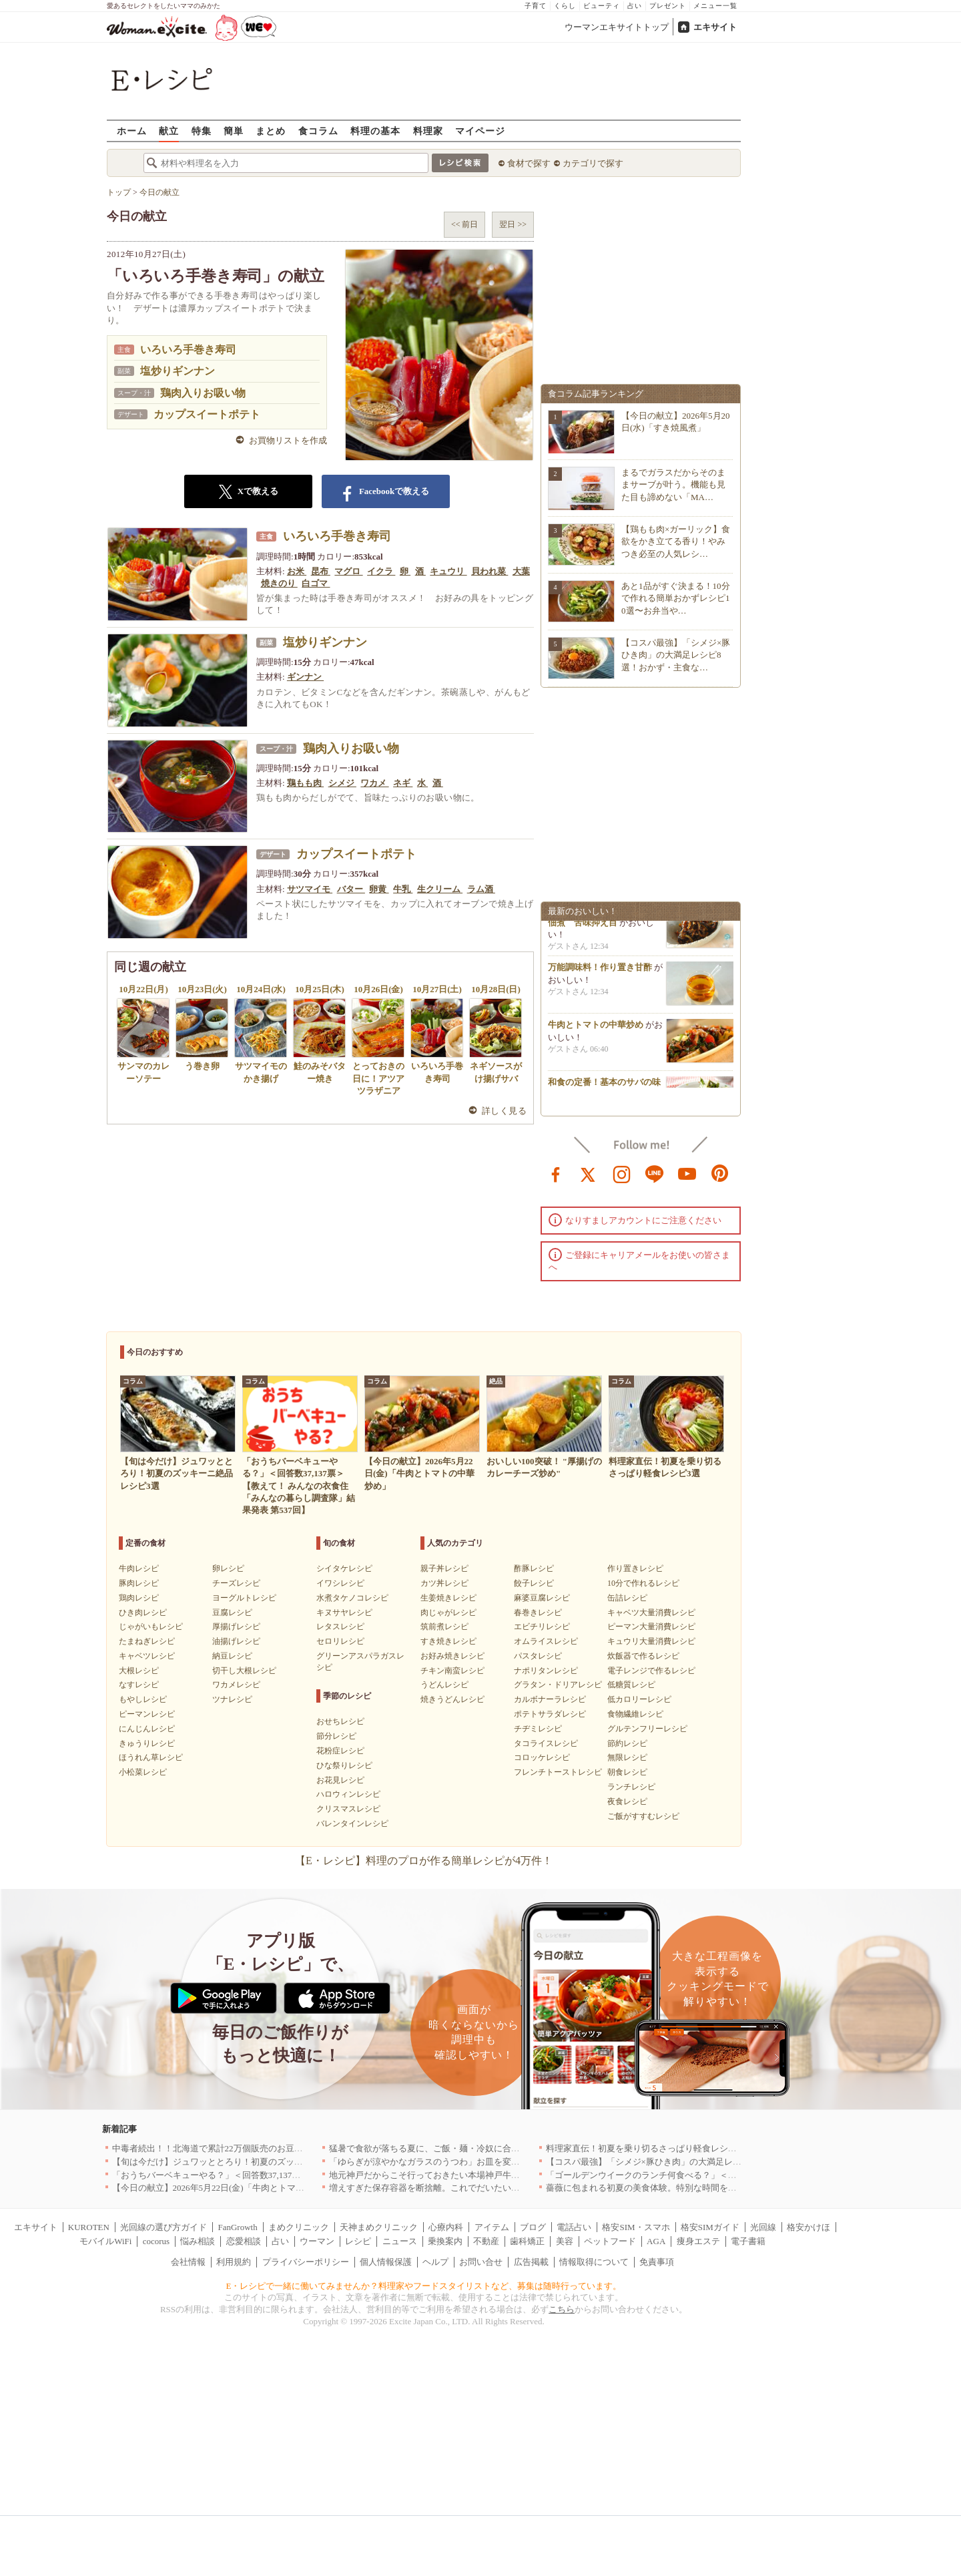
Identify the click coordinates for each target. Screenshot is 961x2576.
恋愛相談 (243, 2241)
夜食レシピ (627, 1801)
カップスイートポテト (206, 414)
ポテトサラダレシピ (550, 1714)
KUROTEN (88, 2227)
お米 (296, 571)
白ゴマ (316, 583)
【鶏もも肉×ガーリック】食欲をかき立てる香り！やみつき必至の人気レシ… (675, 541)
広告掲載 (531, 2262)
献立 (169, 130)
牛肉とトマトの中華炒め (595, 1029)
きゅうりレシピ (147, 1743)
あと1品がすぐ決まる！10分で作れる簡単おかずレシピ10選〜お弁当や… (675, 598)
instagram (622, 1173)
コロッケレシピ (542, 1757)
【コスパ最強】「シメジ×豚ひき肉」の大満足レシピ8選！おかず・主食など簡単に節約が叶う (728, 2162)
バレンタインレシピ (352, 1823)
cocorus (156, 2241)
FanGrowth (237, 2227)
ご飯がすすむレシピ (643, 1816)
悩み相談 (197, 2241)
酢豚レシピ (534, 1568)
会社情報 (188, 2262)
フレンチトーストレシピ (558, 1772)
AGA (656, 2241)
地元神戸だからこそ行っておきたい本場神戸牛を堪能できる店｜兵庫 (463, 2175)
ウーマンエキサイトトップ (617, 27)
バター (351, 889)
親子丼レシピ (444, 1568)
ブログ (533, 2227)
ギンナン (305, 677)
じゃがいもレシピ (151, 1626)
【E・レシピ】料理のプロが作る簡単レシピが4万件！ (424, 1860)
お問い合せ (481, 2262)
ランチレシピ (631, 1786)
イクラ (381, 571)
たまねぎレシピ (147, 1641)
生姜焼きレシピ (448, 1597)
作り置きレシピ (635, 1568)
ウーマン (317, 2241)
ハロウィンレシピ (348, 1794)
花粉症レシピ (340, 1750)
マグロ (348, 571)
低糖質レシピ (631, 1684)
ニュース (399, 2241)
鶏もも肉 (305, 783)
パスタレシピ (538, 1656)
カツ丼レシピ (444, 1583)
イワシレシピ (340, 1583)
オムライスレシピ (546, 1641)
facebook (556, 1173)
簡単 (234, 130)
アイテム (491, 2227)
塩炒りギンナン (177, 371)
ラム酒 (481, 889)
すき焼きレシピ (448, 1641)
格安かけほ (808, 2227)
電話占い (574, 2227)
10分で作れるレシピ (643, 1583)
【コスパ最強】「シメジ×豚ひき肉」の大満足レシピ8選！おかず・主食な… (675, 655)
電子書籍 (748, 2241)
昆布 (320, 571)
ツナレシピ (232, 1699)
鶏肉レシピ (139, 1597)
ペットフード (610, 2241)
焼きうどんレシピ (452, 1699)
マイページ (480, 130)
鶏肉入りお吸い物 (203, 393)
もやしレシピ (143, 1699)
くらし (565, 5)
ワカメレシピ (236, 1684)
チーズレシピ (236, 1583)
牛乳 (402, 889)
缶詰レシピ (627, 1597)
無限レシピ (627, 1757)
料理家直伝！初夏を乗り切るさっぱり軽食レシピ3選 (648, 2148)
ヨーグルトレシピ (244, 1597)
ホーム (132, 130)
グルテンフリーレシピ (647, 1728)
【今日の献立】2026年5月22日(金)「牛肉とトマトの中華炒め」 (234, 2188)
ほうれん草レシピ (151, 1757)
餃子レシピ (534, 1583)
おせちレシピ (340, 1721)
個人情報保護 (386, 2262)
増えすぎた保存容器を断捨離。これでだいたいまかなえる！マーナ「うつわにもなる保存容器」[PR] (524, 2188)
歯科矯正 (527, 2241)
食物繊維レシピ (635, 1714)
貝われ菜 (489, 571)
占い (634, 5)
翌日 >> (513, 224)
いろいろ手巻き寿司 (188, 349)
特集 (202, 130)
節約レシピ (627, 1743)
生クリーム (439, 889)
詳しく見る (504, 1111)
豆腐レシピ (232, 1612)
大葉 (521, 571)
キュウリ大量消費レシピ (651, 1641)
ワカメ (374, 783)
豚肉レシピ (139, 1583)
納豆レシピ (232, 1656)
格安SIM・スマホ (635, 2227)
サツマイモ (309, 889)
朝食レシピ (627, 1772)
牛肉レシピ (139, 1568)
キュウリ (448, 571)
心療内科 (445, 2227)
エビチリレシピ (542, 1626)
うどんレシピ (444, 1684)
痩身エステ (698, 2241)
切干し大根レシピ (244, 1670)
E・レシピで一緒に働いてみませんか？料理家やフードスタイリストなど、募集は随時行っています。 (424, 2286)
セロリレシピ (340, 1641)
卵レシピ (228, 1568)
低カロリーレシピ (639, 1699)
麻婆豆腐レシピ (542, 1597)
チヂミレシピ (538, 1728)
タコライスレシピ (546, 1743)
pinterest (720, 1173)
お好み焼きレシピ (452, 1656)
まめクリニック (298, 2227)
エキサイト (715, 27)
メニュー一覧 (715, 5)
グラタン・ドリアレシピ (558, 1684)
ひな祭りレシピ (344, 1765)
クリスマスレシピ (348, 1808)
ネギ (402, 783)
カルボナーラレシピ (550, 1699)
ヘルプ (435, 2262)
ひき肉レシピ (143, 1612)
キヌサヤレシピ (344, 1612)
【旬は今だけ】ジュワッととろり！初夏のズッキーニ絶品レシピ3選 (244, 2162)
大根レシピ (139, 1670)
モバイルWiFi (105, 2241)
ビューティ (601, 5)
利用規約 (233, 2262)
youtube (687, 1173)
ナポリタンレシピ (546, 1670)
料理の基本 (375, 130)
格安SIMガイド (710, 2227)
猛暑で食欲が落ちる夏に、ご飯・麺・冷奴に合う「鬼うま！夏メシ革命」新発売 (485, 2148)
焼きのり (279, 583)
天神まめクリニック (379, 2227)
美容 (564, 2241)
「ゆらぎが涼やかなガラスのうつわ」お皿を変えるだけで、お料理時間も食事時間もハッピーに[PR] (524, 2162)
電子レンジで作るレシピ (651, 1670)
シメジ (342, 783)
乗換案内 (445, 2241)
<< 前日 (464, 224)
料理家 (428, 130)
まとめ (271, 130)
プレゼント (667, 5)
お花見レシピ (340, 1780)
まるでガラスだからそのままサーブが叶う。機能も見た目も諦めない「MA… (673, 484)
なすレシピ (139, 1684)
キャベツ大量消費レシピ (651, 1612)
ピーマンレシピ (147, 1714)
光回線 (763, 2227)
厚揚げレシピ (236, 1626)
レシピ (358, 2241)
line (655, 1173)
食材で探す (529, 163)
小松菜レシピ (143, 1772)
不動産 (486, 2241)
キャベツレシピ (147, 1656)
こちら (562, 2309)
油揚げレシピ (236, 1641)
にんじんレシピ (147, 1728)
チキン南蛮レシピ (452, 1670)
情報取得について (594, 2262)
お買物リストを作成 (288, 440)
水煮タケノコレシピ (352, 1597)
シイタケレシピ (344, 1568)
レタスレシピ (340, 1626)
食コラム (318, 130)
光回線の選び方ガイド (163, 2227)
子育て (536, 5)
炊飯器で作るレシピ (643, 1656)
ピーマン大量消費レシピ (651, 1626)
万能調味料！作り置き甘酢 (600, 971)
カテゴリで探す (593, 163)
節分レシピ (336, 1736)
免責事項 (656, 2262)
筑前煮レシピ (444, 1626)
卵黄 (378, 889)
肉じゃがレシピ (448, 1612)
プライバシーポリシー (305, 2262)
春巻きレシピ (538, 1612)
